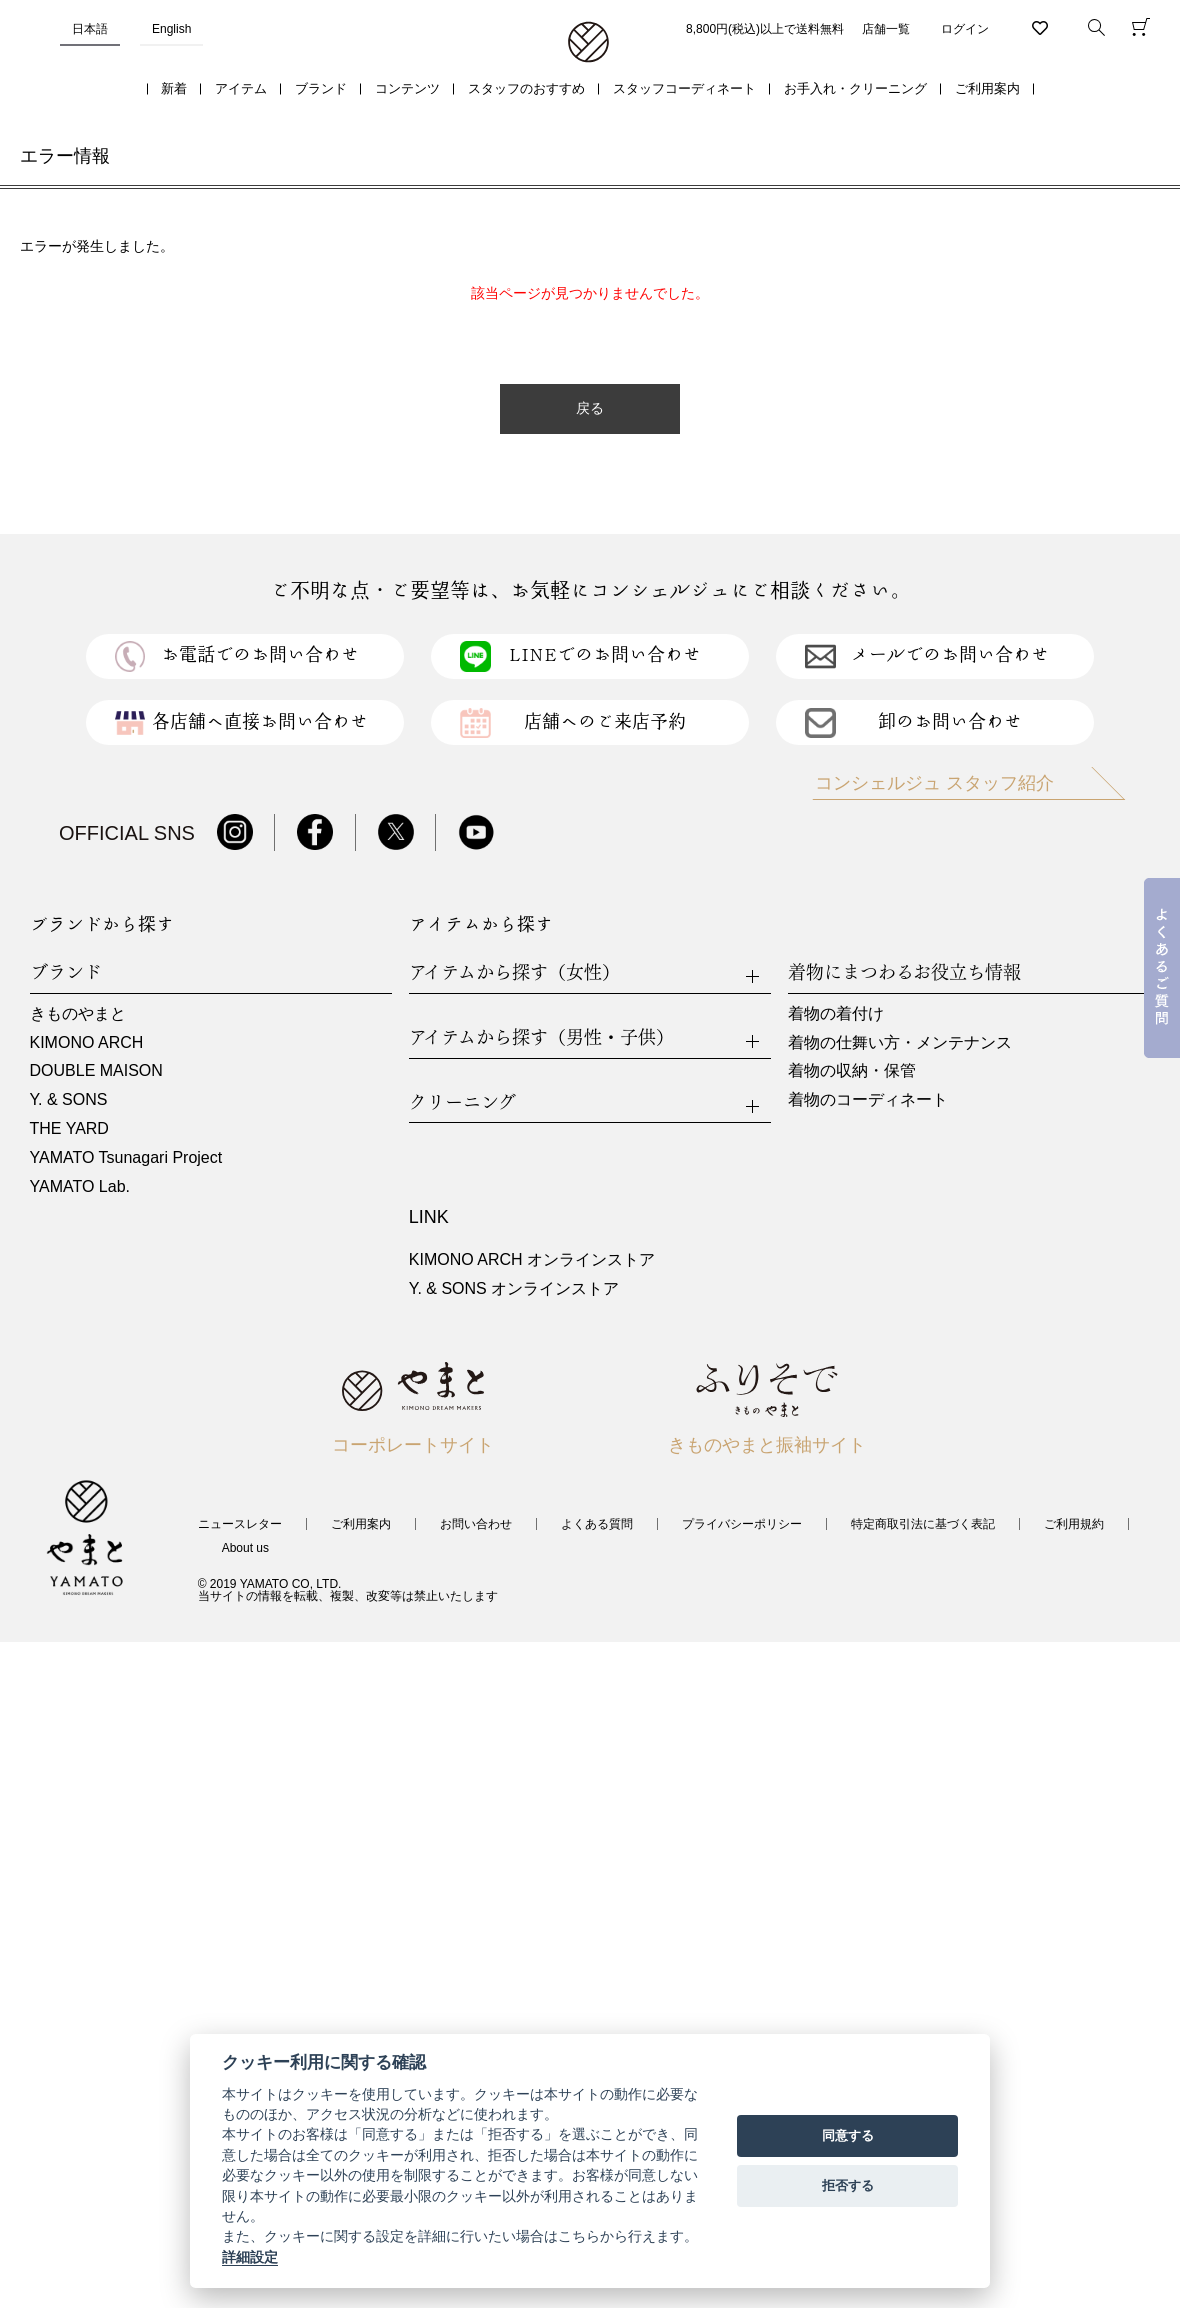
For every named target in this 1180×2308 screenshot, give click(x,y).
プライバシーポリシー (742, 1524)
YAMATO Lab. (80, 1186)
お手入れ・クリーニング (855, 88)
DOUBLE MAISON (96, 1070)
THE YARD (69, 1128)
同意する (848, 2135)
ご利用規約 (1074, 1524)
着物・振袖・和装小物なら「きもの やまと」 (588, 43)
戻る (590, 408)
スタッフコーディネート (684, 88)
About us (245, 1548)
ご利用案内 (987, 88)
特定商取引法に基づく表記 (923, 1524)
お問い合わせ (476, 1524)
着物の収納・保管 (852, 1070)
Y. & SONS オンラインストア (514, 1288)
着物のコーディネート (868, 1099)
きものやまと (78, 1013)
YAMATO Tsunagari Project (126, 1157)
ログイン (965, 29)
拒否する (848, 2185)
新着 (174, 88)
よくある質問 (597, 1524)
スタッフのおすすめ (526, 88)
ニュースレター (240, 1524)
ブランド (321, 88)
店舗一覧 (886, 29)
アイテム (241, 88)
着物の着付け (836, 1013)
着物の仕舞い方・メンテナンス (900, 1042)
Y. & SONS (69, 1099)
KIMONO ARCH (87, 1042)
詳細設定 (250, 2257)
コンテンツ (407, 88)
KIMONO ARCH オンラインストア (532, 1259)
